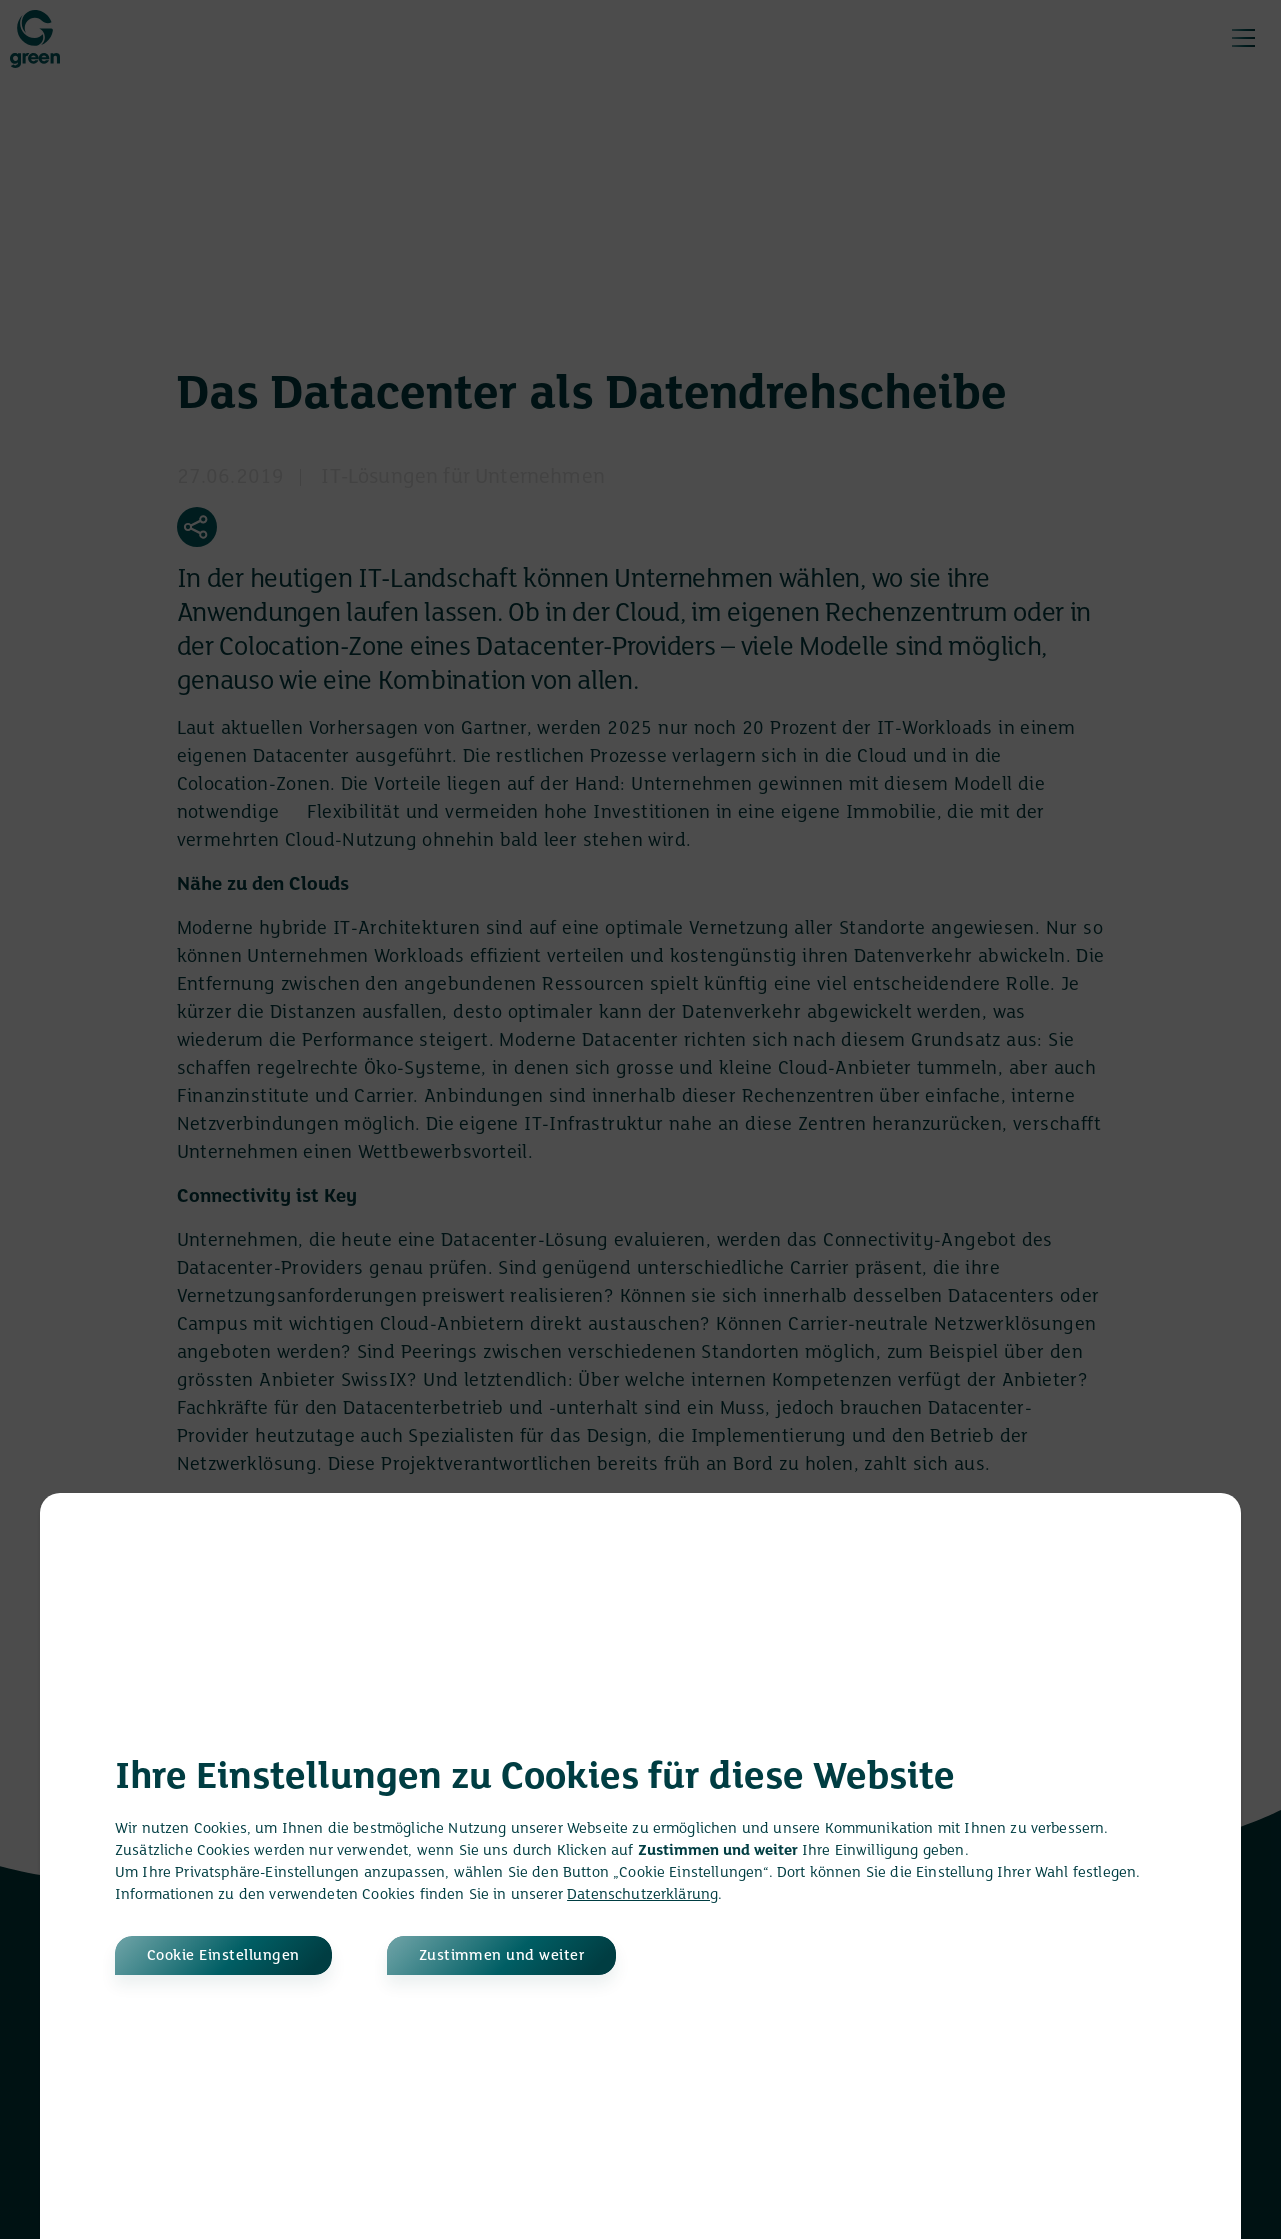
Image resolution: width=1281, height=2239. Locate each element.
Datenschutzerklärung (642, 1895)
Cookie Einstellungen (223, 1956)
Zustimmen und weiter (502, 1956)
